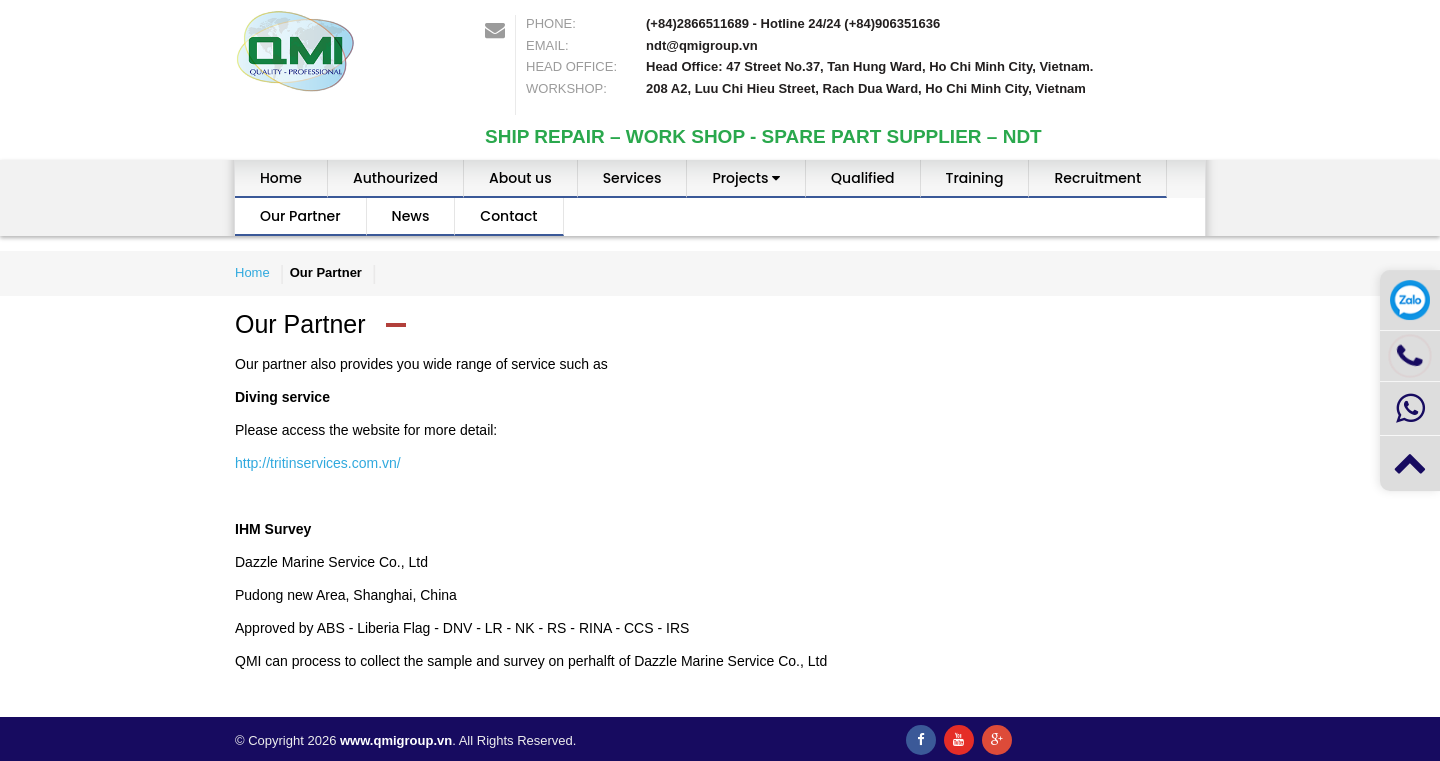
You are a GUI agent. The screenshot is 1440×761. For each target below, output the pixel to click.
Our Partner (300, 216)
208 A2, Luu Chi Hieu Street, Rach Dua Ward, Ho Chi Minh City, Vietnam (866, 88)
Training (975, 178)
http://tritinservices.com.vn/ (318, 463)
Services (632, 178)
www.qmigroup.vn (396, 740)
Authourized (395, 178)
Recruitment (1097, 178)
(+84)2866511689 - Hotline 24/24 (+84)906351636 (793, 23)
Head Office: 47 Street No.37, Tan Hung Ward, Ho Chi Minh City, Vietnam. (869, 66)
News (411, 216)
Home (281, 178)
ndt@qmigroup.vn (702, 45)
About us (520, 178)
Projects (746, 178)
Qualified (862, 178)
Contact (508, 216)
